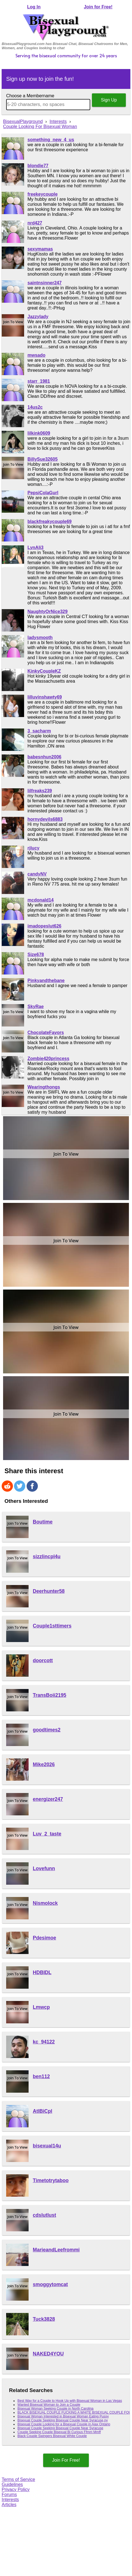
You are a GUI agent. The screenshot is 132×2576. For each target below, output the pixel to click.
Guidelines (12, 2484)
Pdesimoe (44, 1938)
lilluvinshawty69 (44, 697)
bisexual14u (47, 2146)
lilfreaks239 (39, 790)
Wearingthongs (43, 1087)
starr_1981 (38, 381)
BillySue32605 (42, 459)
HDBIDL (42, 1972)
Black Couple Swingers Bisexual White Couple (52, 2436)
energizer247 (48, 1799)
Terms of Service (18, 2479)
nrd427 (34, 223)
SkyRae (35, 1006)
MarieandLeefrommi (56, 2250)
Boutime (42, 1522)
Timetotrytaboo (51, 2180)
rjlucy (33, 848)
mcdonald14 (40, 900)
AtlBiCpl (42, 2111)
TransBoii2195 (49, 1695)
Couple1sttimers (52, 1626)
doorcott (43, 1660)
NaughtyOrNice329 (47, 611)
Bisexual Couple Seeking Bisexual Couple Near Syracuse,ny (62, 2420)
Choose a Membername (30, 95)
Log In (34, 6)
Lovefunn (44, 1868)
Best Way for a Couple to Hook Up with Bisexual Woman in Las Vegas (69, 2401)
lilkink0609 (38, 433)
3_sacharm (39, 730)
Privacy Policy (16, 2489)
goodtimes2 (47, 1730)
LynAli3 (35, 547)
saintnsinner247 (44, 282)
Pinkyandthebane (45, 980)
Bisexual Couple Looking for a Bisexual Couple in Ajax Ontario (63, 2424)
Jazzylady (37, 316)
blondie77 (37, 165)
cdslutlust (44, 2215)
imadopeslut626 (44, 926)
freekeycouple (42, 194)
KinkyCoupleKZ (44, 671)
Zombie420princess (48, 1058)
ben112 (41, 2076)
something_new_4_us (50, 139)
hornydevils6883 (44, 819)
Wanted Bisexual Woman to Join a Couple (48, 2405)
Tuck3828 (44, 2319)
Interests (10, 2499)
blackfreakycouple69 (49, 521)
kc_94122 (44, 2042)
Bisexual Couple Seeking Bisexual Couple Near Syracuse (60, 2428)
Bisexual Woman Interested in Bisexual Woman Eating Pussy (63, 2416)
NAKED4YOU (48, 2354)
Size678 (35, 954)
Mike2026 (44, 1764)
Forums (9, 2494)
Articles (9, 2504)
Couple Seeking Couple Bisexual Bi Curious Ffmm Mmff (59, 2432)
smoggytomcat (50, 2284)
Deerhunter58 (48, 1591)
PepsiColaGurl (42, 492)
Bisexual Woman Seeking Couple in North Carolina (55, 2409)
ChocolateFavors (45, 1032)
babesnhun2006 (44, 756)
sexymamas (40, 249)
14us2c (35, 407)
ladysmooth (40, 637)
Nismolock (45, 1903)
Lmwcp (41, 2007)
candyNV (37, 874)
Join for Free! (98, 6)
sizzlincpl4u (47, 1556)
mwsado (36, 355)
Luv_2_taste (47, 1834)
